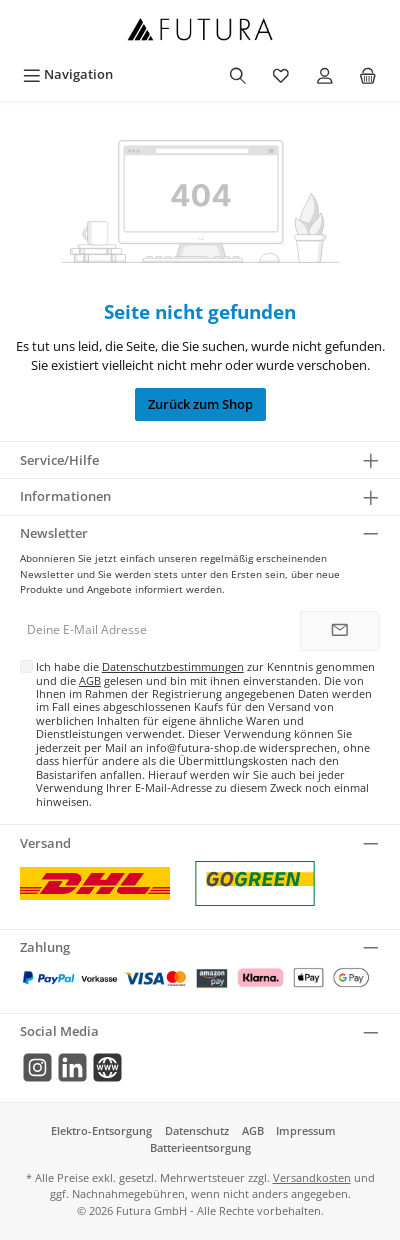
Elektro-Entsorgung (101, 1130)
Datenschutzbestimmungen (173, 666)
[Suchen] (238, 74)
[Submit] (340, 631)
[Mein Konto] (325, 74)
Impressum (306, 1130)
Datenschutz (197, 1130)
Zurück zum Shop (200, 404)
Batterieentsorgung (200, 1147)
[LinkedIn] (72, 1067)
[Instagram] (37, 1067)
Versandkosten (312, 1177)
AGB (90, 680)
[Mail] (107, 1067)
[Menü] (68, 74)
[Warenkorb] (368, 74)
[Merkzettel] (281, 74)
